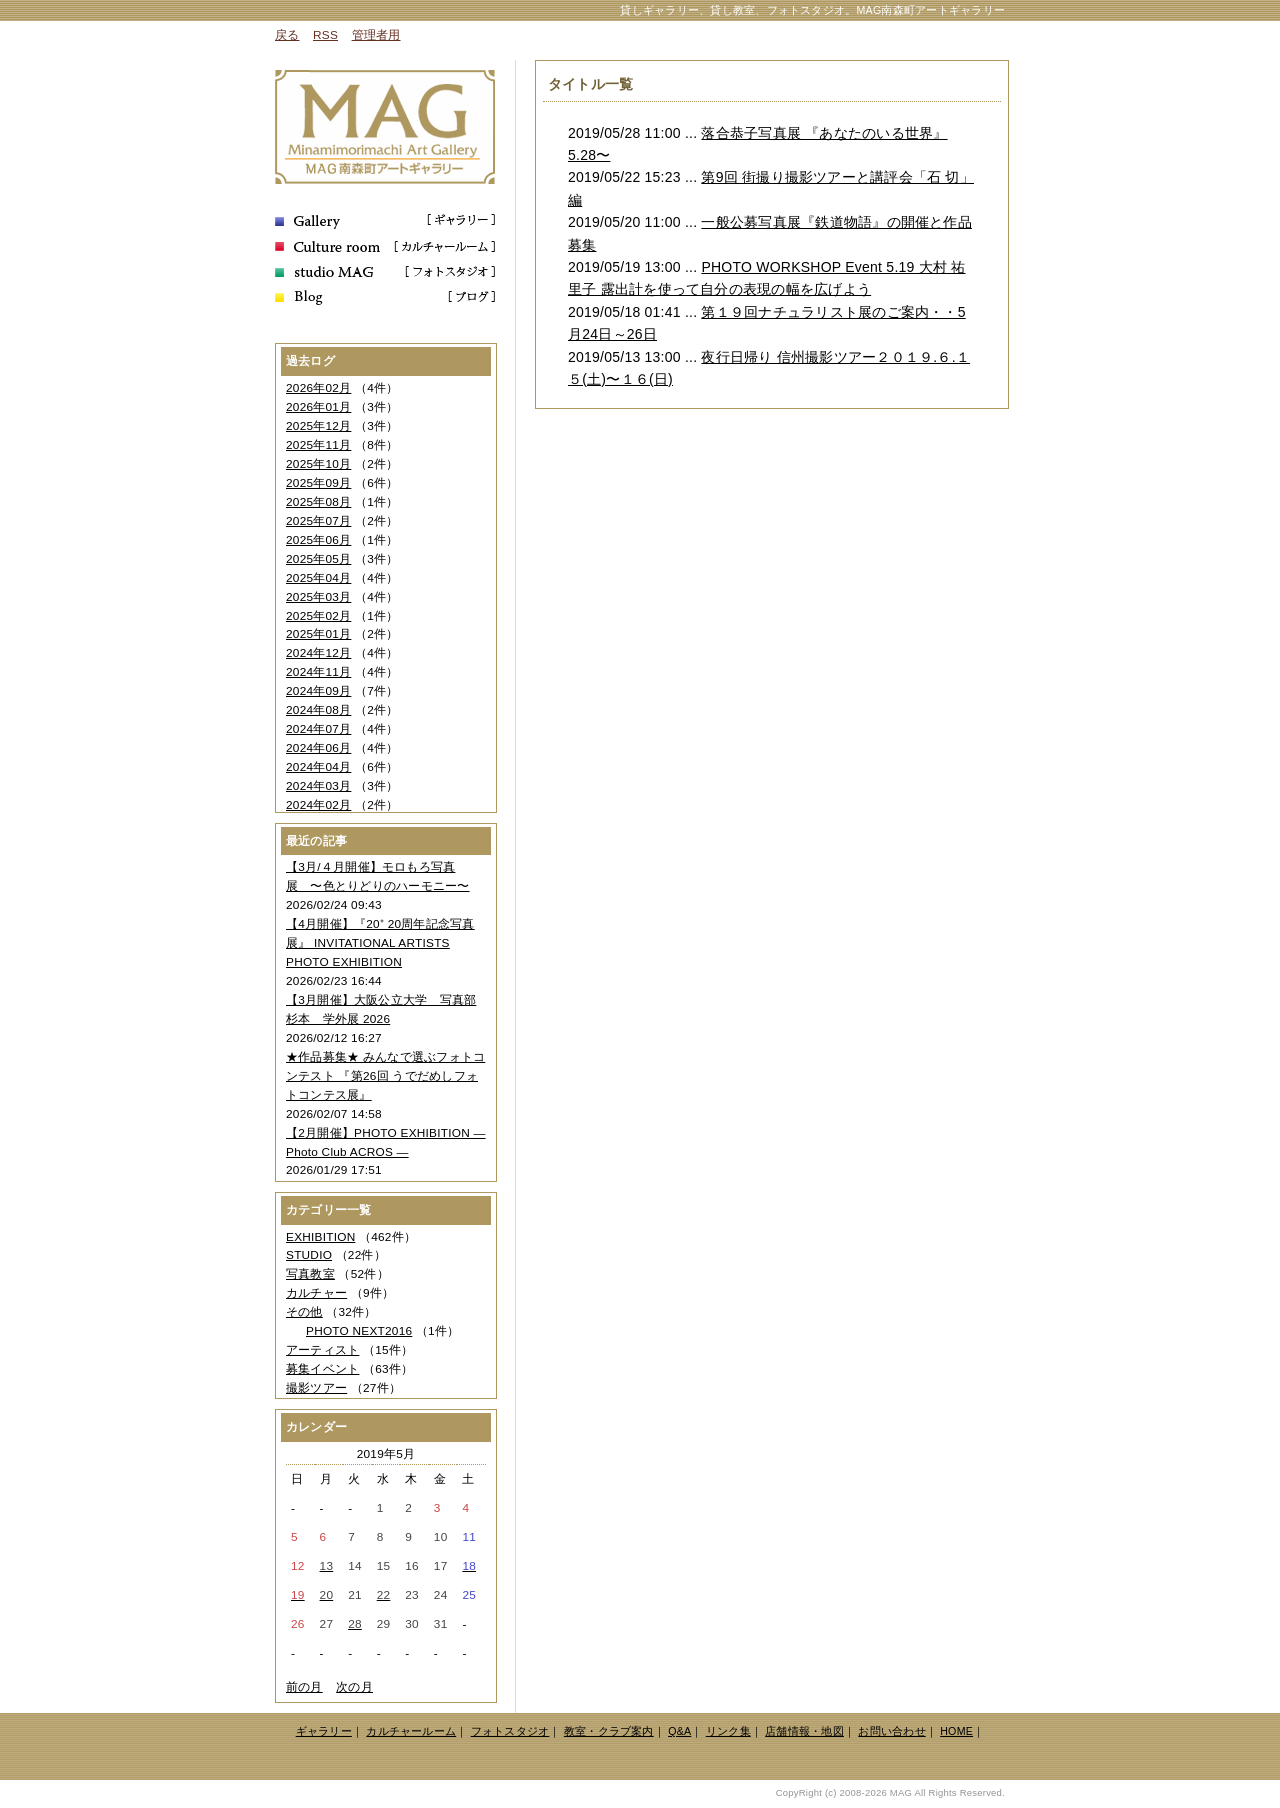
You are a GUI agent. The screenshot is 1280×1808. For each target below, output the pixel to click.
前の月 (304, 1687)
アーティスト (322, 1350)
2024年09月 (318, 691)
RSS (325, 35)
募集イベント (322, 1369)
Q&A (679, 1731)
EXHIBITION (320, 1237)
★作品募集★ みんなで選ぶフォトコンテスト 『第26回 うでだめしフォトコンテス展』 (385, 1076)
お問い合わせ (891, 1731)
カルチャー (316, 1293)
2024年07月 (318, 729)
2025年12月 (318, 426)
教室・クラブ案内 (609, 1731)
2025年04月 (318, 578)
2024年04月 (318, 767)
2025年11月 (318, 445)
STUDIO (309, 1255)
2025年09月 (318, 483)
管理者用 (376, 35)
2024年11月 (318, 672)
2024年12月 (318, 653)
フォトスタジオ (510, 1731)
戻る (287, 35)
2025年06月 (318, 540)
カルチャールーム (411, 1731)
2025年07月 (318, 521)
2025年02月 (318, 616)
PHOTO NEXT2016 (359, 1331)
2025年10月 (318, 464)
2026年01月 (318, 407)
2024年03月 (318, 786)
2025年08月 (318, 502)
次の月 (354, 1687)
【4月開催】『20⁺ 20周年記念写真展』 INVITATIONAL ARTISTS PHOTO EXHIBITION (380, 943)
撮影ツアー (316, 1388)
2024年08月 (318, 710)
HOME (956, 1731)
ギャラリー (324, 1731)
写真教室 (310, 1274)
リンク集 (728, 1731)
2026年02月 (318, 388)
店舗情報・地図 (804, 1731)
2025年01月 (318, 634)
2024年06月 (318, 748)
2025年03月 (318, 597)
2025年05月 (318, 559)
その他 (304, 1312)
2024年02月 (318, 805)
